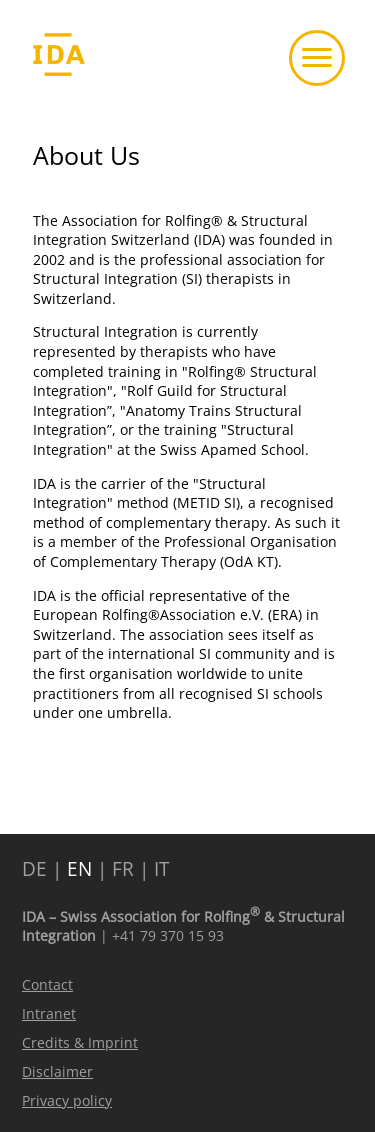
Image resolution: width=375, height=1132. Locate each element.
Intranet (49, 1013)
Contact (47, 984)
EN (79, 869)
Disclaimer (57, 1071)
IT (161, 869)
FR (123, 869)
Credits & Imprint (80, 1042)
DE (34, 869)
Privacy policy (67, 1100)
